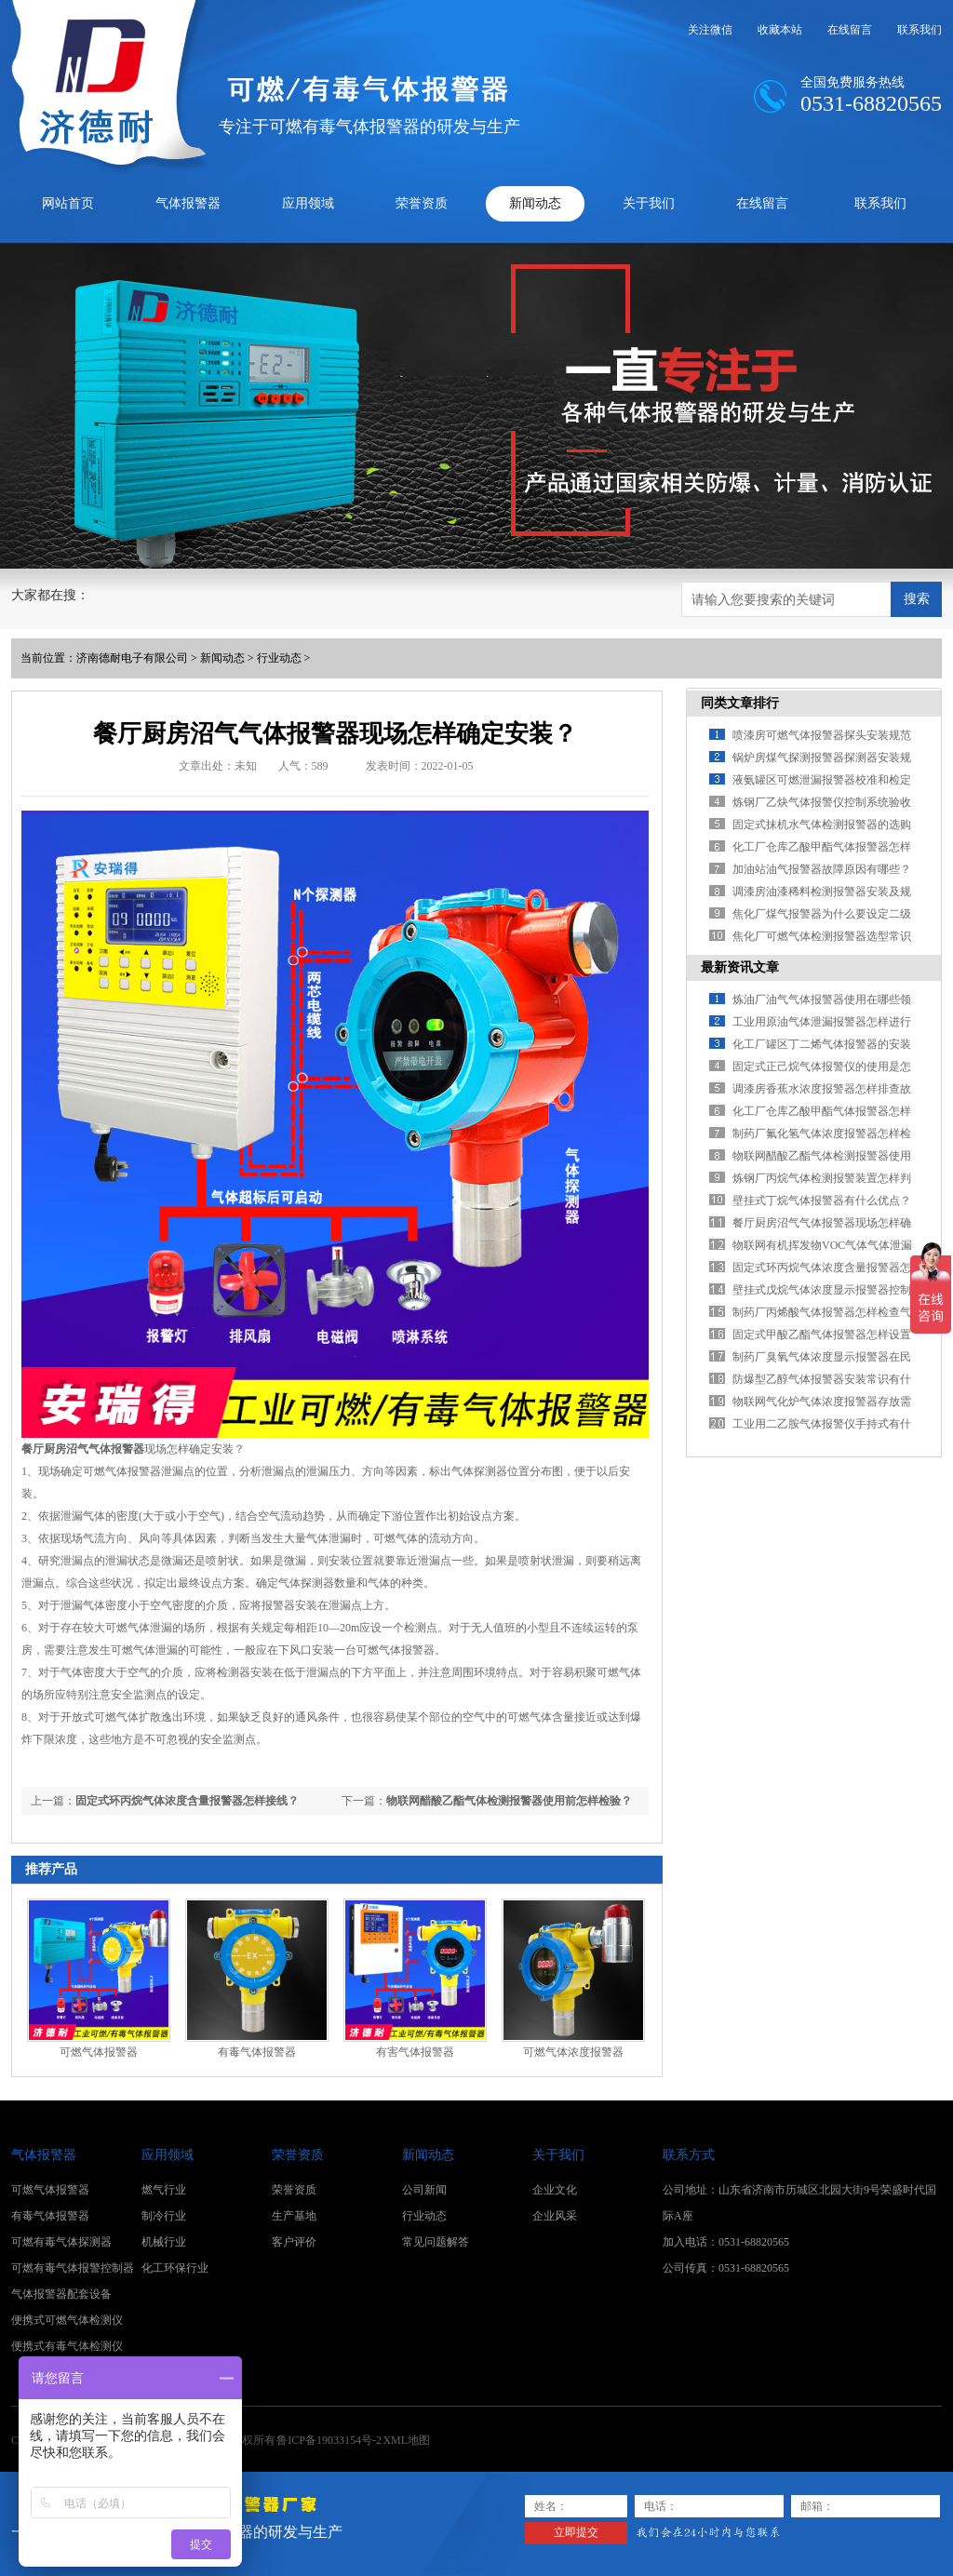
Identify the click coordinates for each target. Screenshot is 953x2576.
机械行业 (163, 2241)
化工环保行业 (174, 2267)
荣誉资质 (422, 203)
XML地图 (406, 2440)
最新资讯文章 (740, 967)
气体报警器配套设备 (61, 2294)
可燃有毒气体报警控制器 (72, 2267)
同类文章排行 (740, 703)
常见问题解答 (435, 2241)
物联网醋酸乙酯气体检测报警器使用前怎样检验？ (509, 1800)
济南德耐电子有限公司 (132, 657)
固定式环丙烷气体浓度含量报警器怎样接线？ (187, 1800)
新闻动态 (535, 203)
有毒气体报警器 (257, 2052)
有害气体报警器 (415, 2052)
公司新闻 (424, 2189)
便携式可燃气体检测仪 (67, 2320)
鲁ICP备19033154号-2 (329, 2440)
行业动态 (279, 657)
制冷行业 (163, 2215)
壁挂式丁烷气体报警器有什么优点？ (821, 1200)
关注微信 (710, 29)
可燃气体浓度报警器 (573, 2052)
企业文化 (554, 2189)
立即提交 (576, 2532)
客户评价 (294, 2241)
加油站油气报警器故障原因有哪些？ (821, 869)
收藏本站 (780, 29)
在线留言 (849, 29)
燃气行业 (163, 2189)
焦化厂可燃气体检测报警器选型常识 (821, 936)
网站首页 (68, 203)
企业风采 (554, 2215)
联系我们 (919, 29)
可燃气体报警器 (99, 2052)
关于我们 (649, 203)
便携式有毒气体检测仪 (67, 2346)
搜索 (917, 598)
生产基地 (294, 2215)
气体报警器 (188, 203)
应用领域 (308, 203)
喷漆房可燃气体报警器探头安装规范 (821, 735)
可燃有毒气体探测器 (61, 2241)
